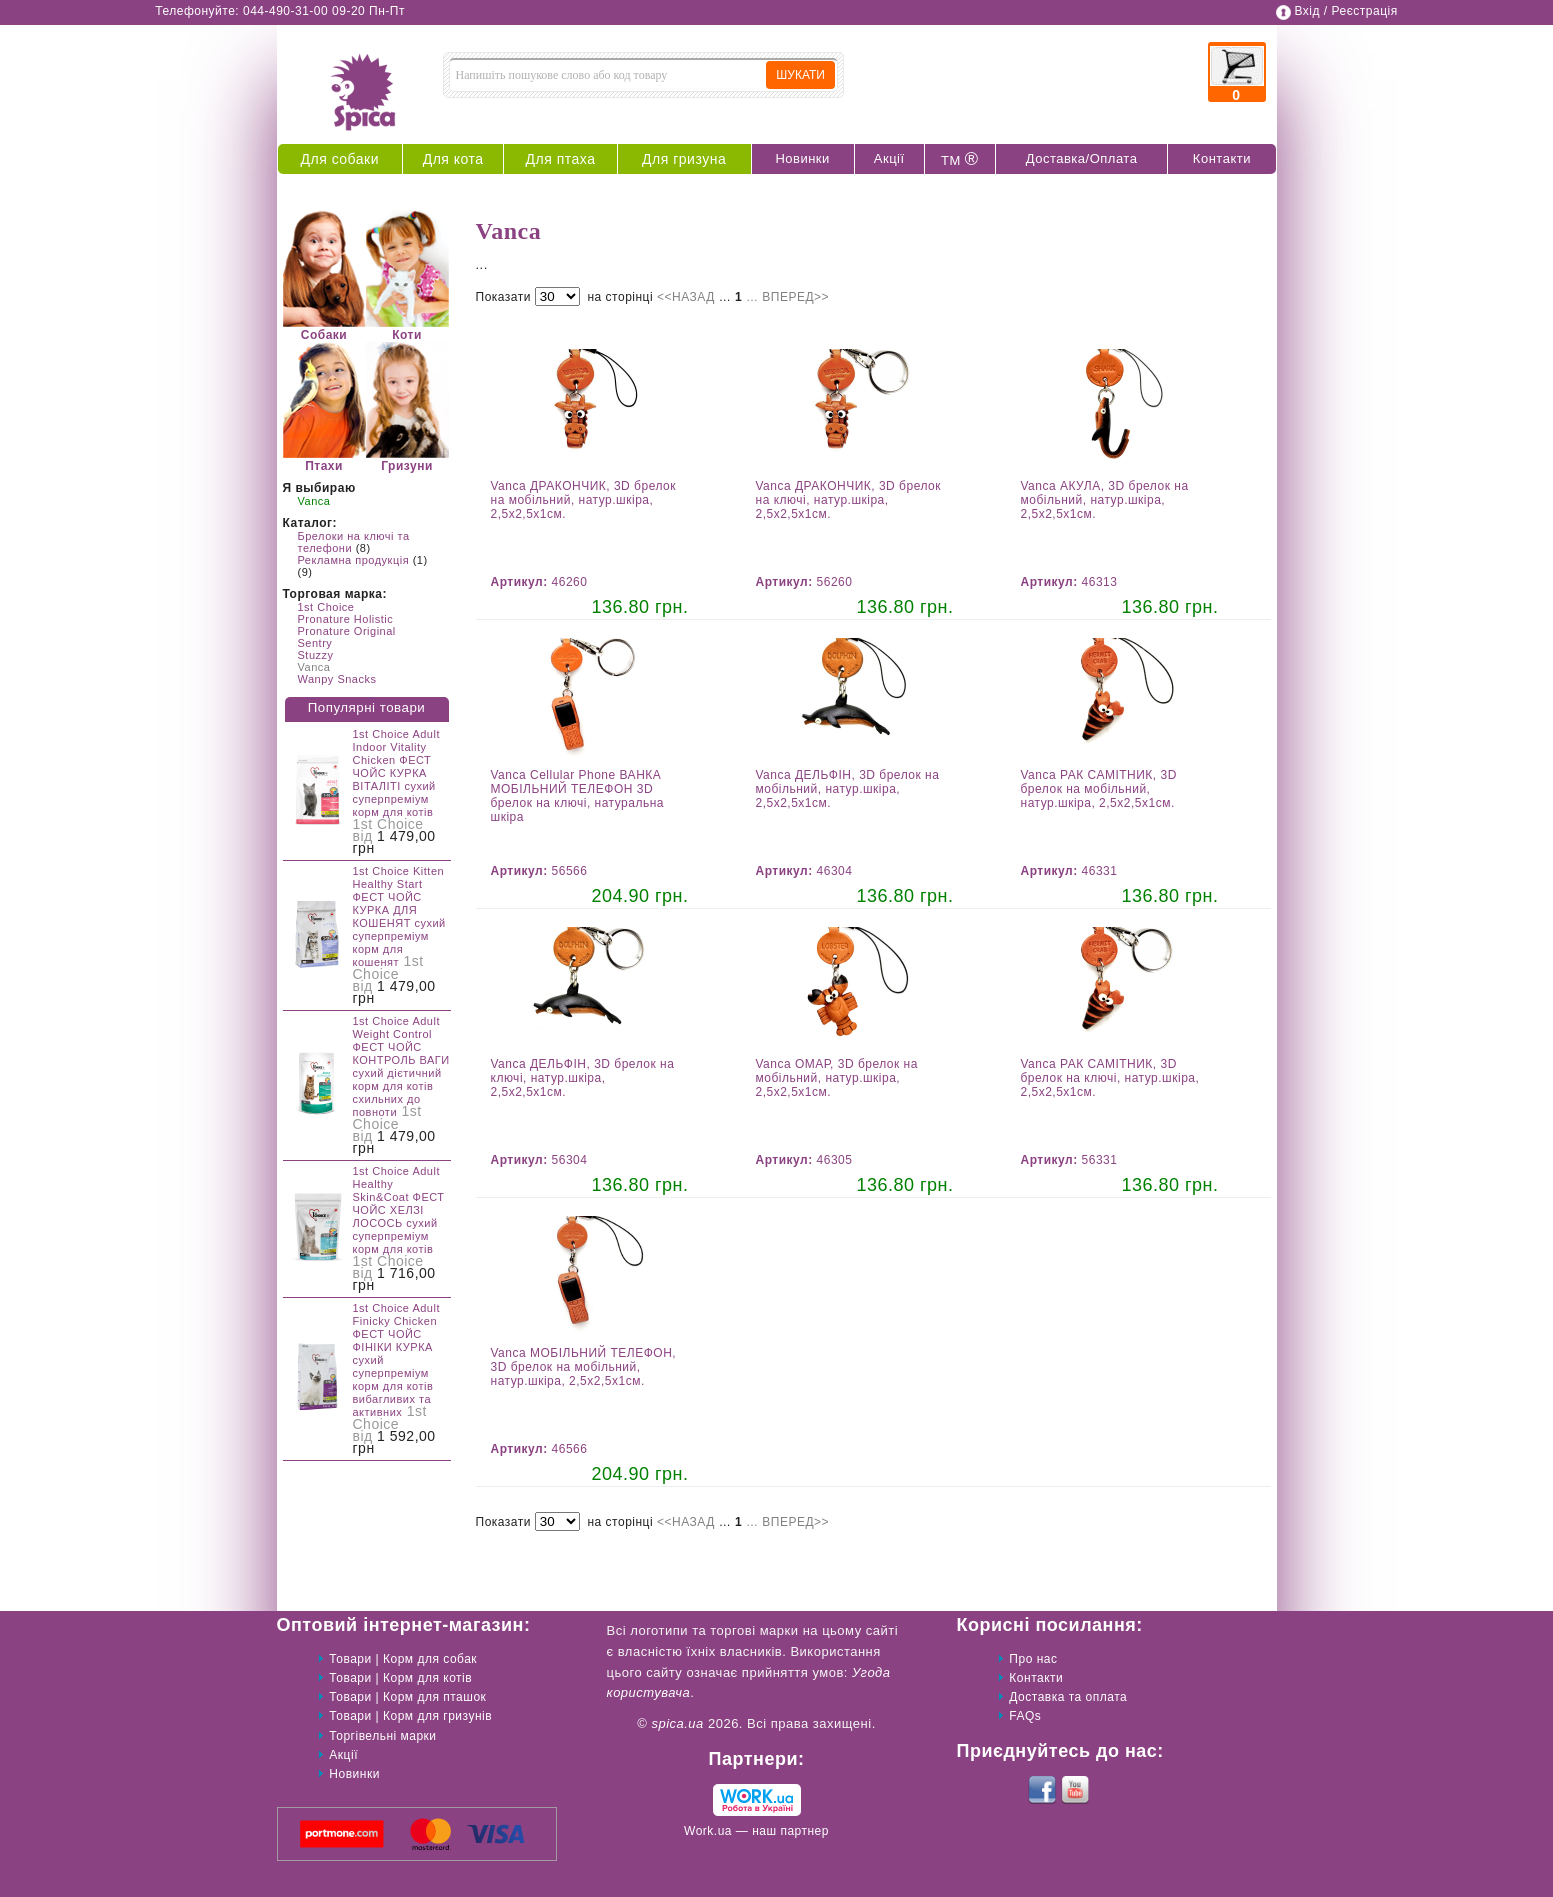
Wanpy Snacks (337, 679)
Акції (889, 158)
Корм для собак (430, 1659)
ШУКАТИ (800, 75)
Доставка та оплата (1068, 1697)
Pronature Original (347, 631)
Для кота (453, 159)
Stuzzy (316, 655)
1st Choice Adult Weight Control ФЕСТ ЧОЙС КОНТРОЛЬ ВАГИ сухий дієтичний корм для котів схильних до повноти (401, 1066)
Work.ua (708, 1831)
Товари (350, 1659)
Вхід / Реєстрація (1345, 11)
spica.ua (677, 1723)
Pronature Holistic (346, 619)
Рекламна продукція (354, 560)
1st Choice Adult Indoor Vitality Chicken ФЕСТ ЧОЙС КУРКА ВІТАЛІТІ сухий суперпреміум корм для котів (397, 773)
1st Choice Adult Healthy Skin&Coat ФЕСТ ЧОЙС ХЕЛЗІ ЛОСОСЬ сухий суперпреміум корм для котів (399, 1210)
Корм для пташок (434, 1697)
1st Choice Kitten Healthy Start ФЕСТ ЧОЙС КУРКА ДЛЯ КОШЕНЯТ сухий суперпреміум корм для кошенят (399, 916)
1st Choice (326, 607)
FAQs (1025, 1716)
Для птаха (561, 159)
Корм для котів (427, 1678)
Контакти (1222, 158)
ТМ (960, 159)
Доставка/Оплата (1082, 158)
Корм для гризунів (437, 1716)
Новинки (802, 158)
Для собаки (340, 159)
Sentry (315, 643)
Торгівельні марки (382, 1736)
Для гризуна (684, 159)
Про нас (1033, 1659)
